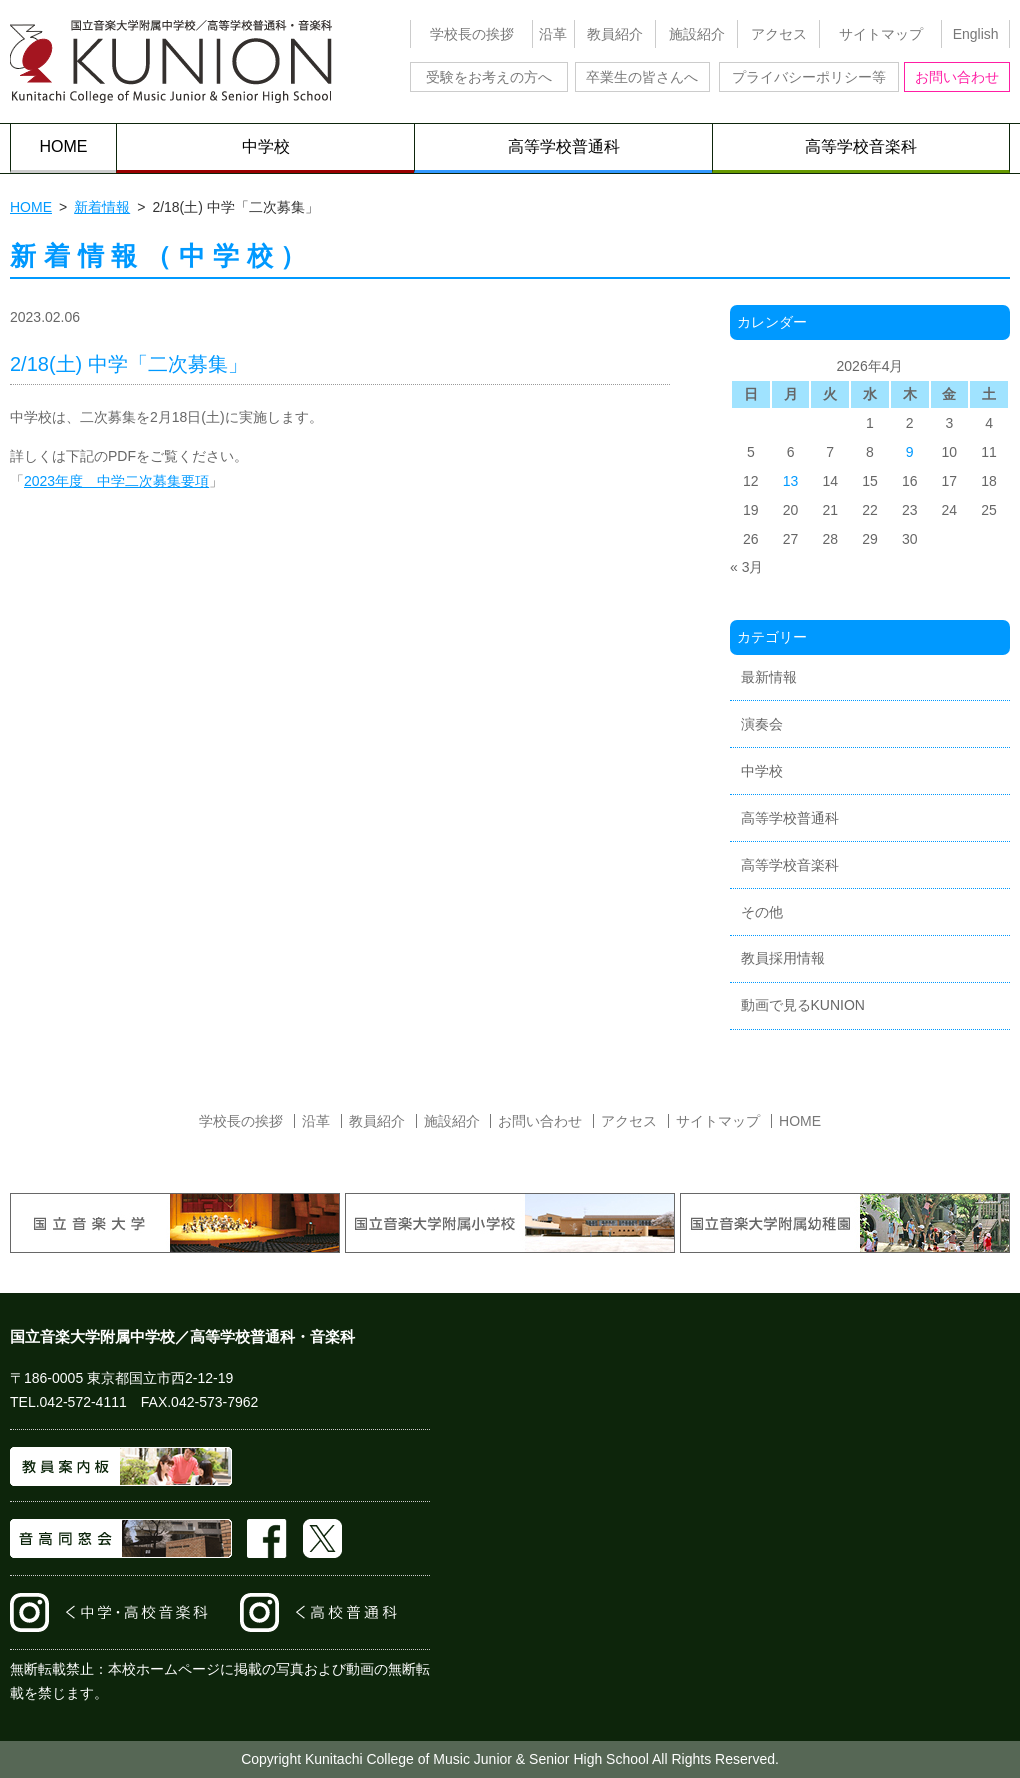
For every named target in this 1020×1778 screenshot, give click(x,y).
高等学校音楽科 (861, 146)
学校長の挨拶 (472, 34)
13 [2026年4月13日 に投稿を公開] (791, 481)
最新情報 (769, 677)
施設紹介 (697, 34)
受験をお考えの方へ (489, 77)
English (976, 34)
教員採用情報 (783, 958)
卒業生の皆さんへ (642, 77)
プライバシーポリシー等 (809, 77)
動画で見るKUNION (803, 1005)
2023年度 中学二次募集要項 (116, 481)
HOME (64, 146)
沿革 (553, 34)
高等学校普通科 (564, 146)
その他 (762, 912)
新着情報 (102, 207)
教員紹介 (615, 34)
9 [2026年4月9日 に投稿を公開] (910, 452)
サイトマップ (881, 34)
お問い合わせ (957, 77)
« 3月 (746, 567)
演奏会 (762, 724)
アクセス (779, 34)
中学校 (266, 146)
